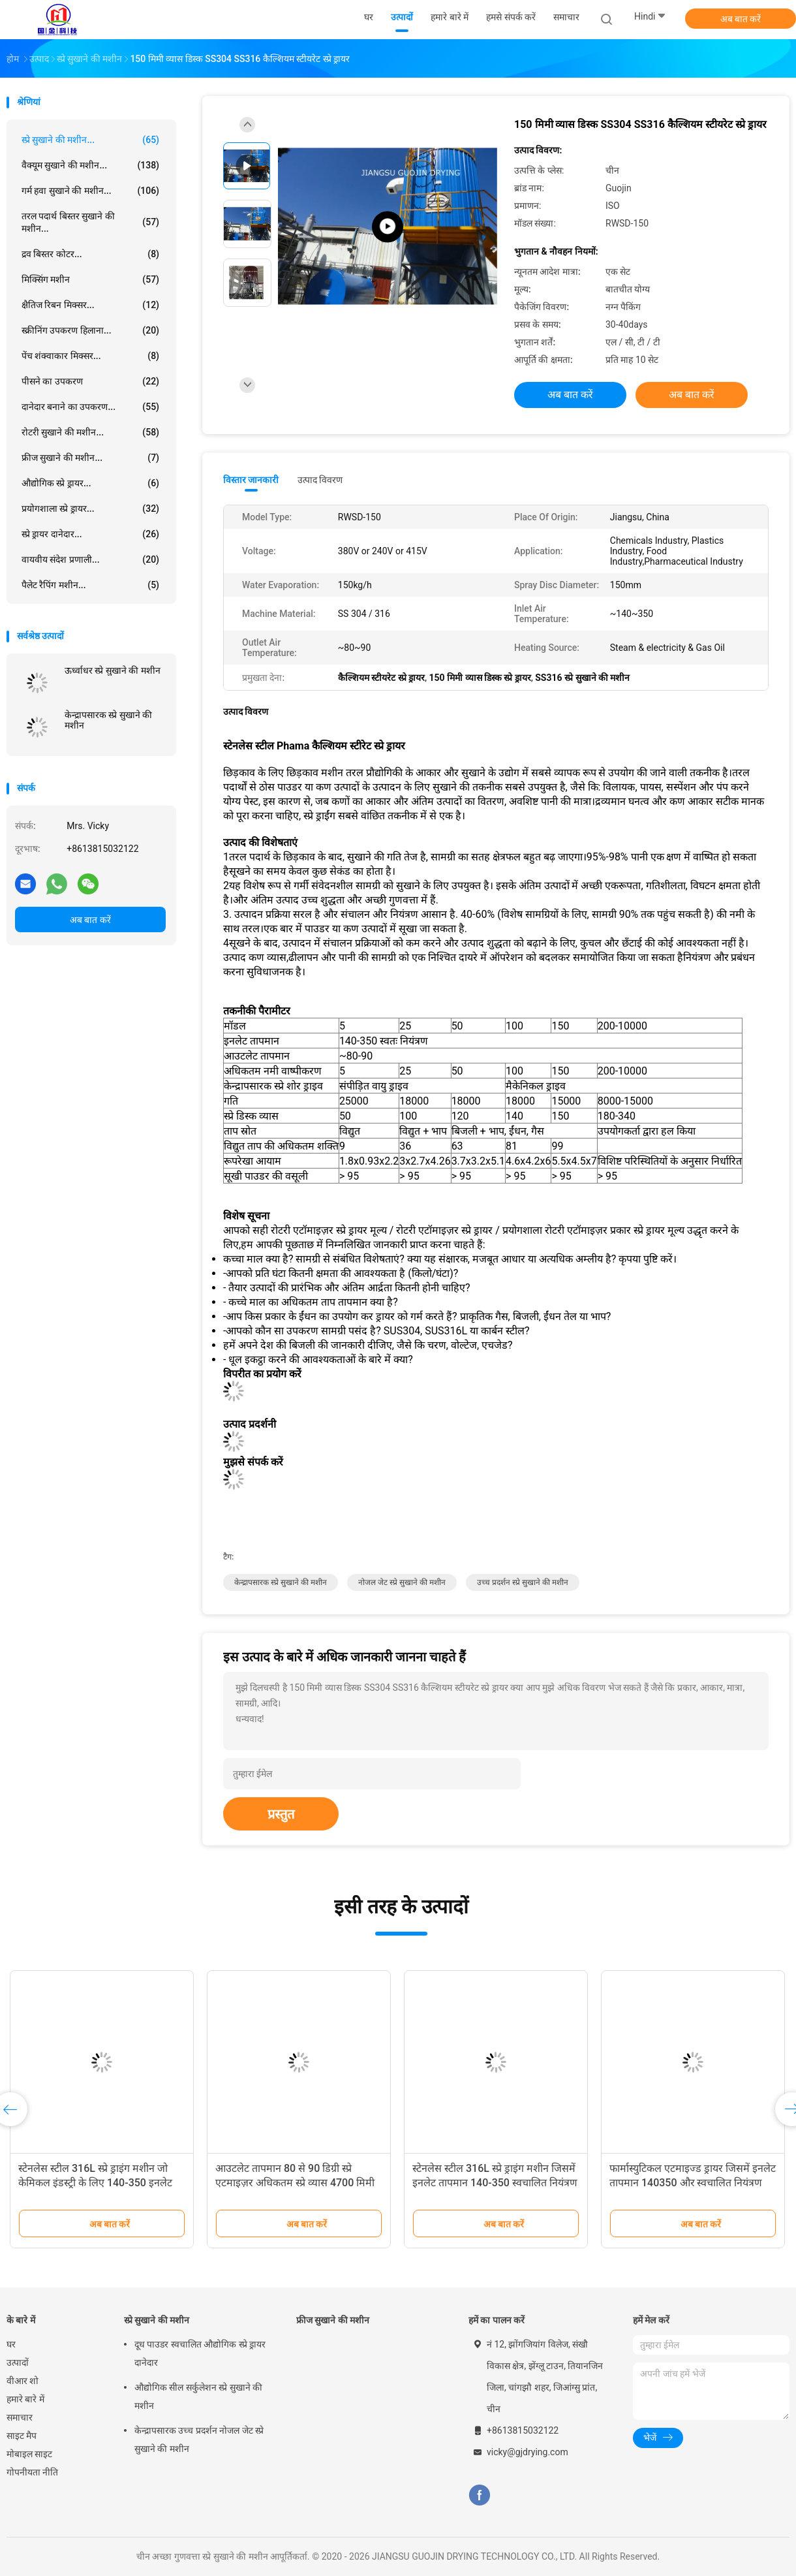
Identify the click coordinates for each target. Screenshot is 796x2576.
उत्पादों (18, 2362)
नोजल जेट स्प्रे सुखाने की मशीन (402, 1582)
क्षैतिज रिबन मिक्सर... (90, 304)
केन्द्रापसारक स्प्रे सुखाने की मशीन (108, 720)
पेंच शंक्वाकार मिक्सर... (90, 355)
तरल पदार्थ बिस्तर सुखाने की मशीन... (90, 222)
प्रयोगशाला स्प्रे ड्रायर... (90, 508)
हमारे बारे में (25, 2399)
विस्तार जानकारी (251, 480)
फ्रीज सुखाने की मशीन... (90, 457)
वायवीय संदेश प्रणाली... (90, 559)
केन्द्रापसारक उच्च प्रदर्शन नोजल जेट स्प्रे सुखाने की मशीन (199, 2439)
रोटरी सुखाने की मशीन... (90, 432)
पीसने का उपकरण (90, 381)
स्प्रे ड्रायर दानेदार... (90, 534)
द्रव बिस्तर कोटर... (90, 253)
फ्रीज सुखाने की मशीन (332, 2320)
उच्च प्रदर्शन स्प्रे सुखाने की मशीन (522, 1582)
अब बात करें (740, 19)
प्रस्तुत (281, 1814)
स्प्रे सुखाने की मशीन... (90, 139)
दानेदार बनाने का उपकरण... (90, 406)
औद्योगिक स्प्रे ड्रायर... (90, 483)
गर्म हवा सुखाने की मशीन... (90, 190)
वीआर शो (22, 2381)
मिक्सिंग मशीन (90, 279)
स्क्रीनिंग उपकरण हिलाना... (90, 330)
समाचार (20, 2417)
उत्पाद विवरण (320, 480)
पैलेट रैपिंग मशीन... (90, 584)
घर (11, 2344)
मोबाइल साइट (29, 2454)
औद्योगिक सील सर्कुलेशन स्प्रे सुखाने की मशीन (198, 2396)
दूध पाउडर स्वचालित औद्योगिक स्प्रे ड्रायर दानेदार (200, 2353)
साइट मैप (22, 2435)
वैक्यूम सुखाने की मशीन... (90, 165)
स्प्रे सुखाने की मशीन (156, 2320)
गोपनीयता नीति (32, 2472)
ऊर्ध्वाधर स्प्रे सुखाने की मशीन (113, 670)
